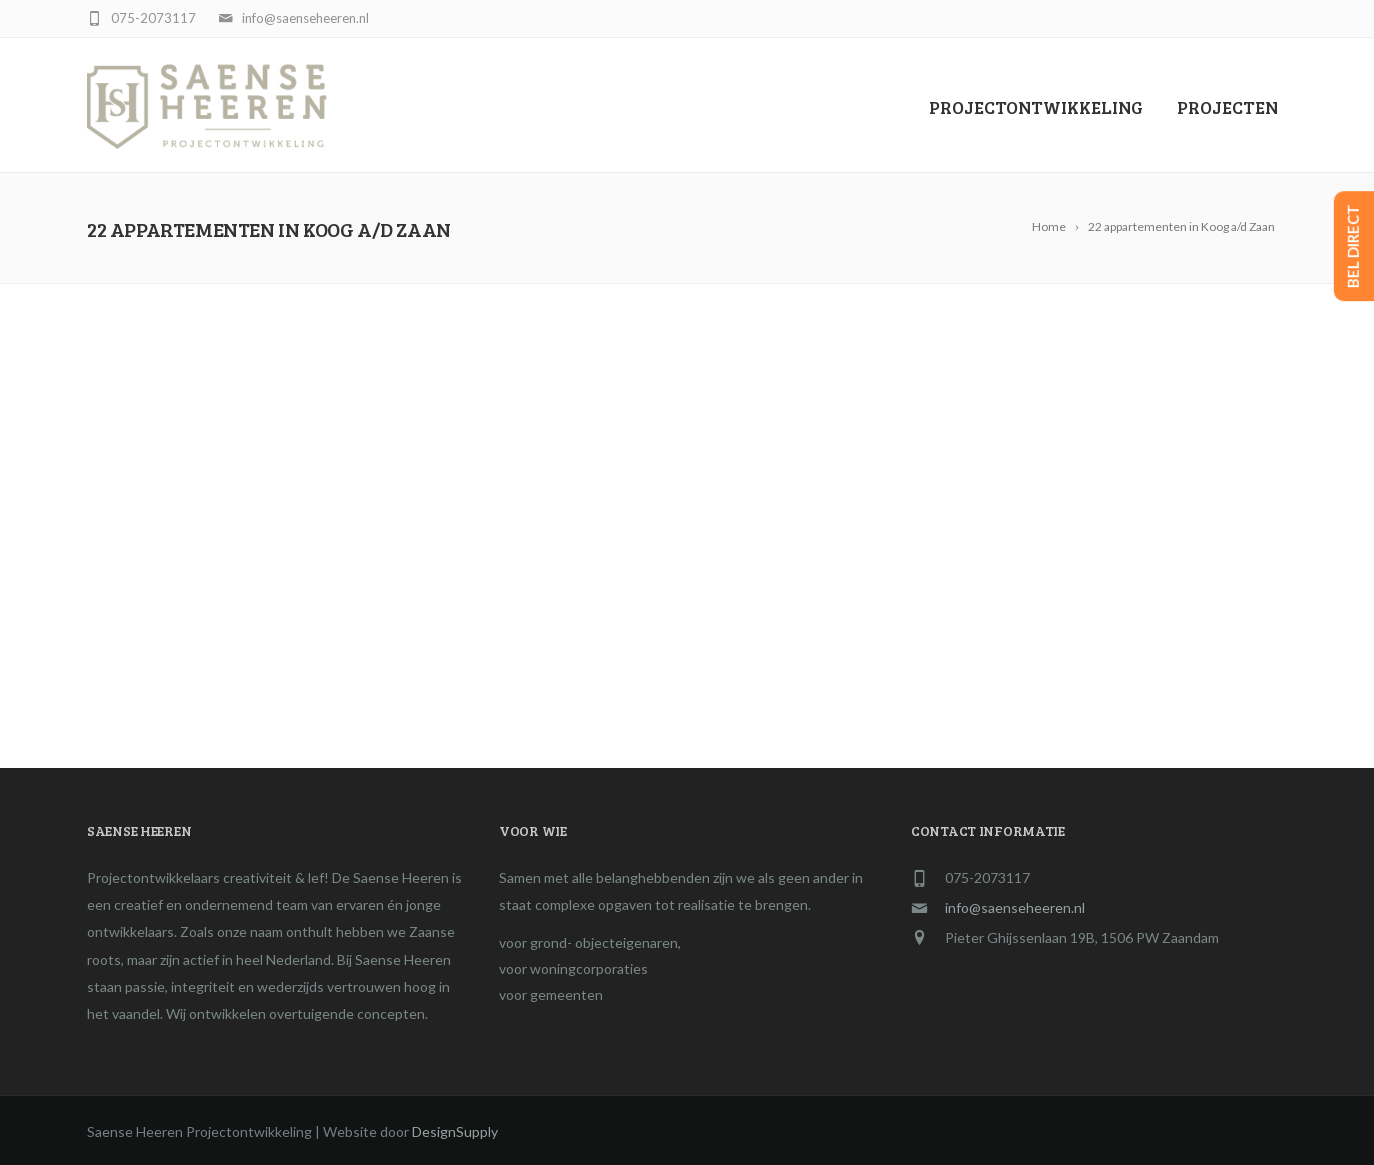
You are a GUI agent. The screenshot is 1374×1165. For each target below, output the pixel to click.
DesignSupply (455, 1131)
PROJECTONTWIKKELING (1036, 107)
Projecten (1227, 107)
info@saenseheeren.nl (1015, 907)
